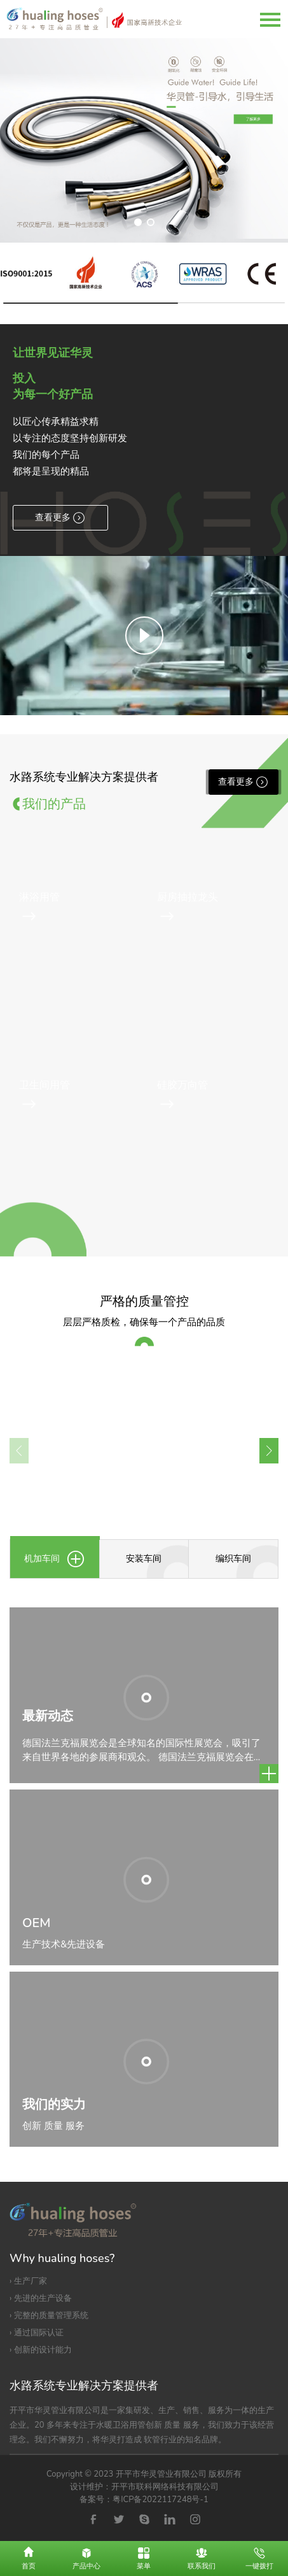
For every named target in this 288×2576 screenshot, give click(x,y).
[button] (138, 222)
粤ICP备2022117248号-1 (161, 2499)
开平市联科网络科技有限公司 (165, 2487)
